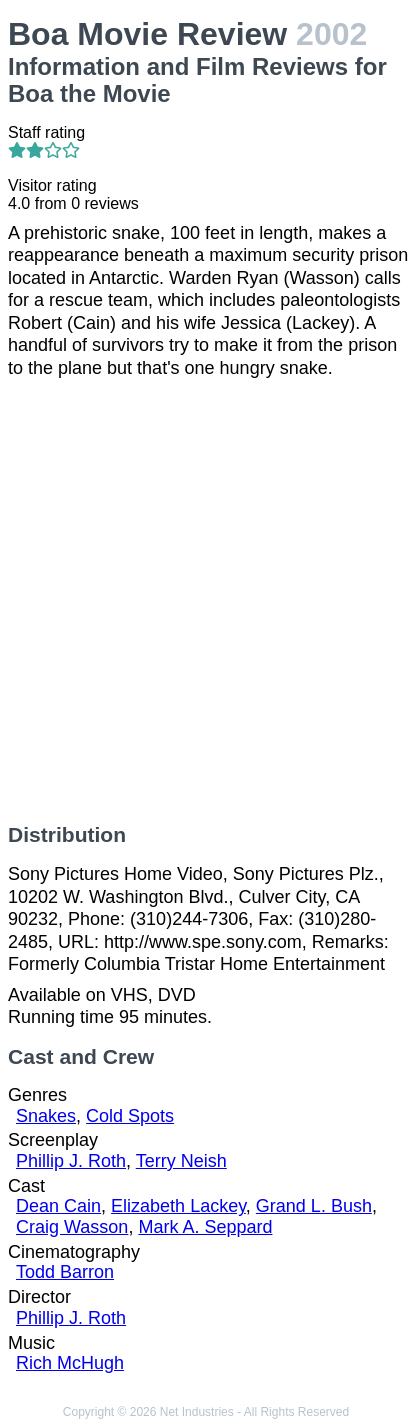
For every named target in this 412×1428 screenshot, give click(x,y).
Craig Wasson (72, 1227)
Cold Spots (130, 1116)
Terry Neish (181, 1161)
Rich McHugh (70, 1363)
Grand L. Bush (314, 1206)
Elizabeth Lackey (178, 1206)
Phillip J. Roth (71, 1161)
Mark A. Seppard (205, 1227)
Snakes (46, 1116)
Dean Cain (58, 1206)
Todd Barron (65, 1272)
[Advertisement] (206, 601)
